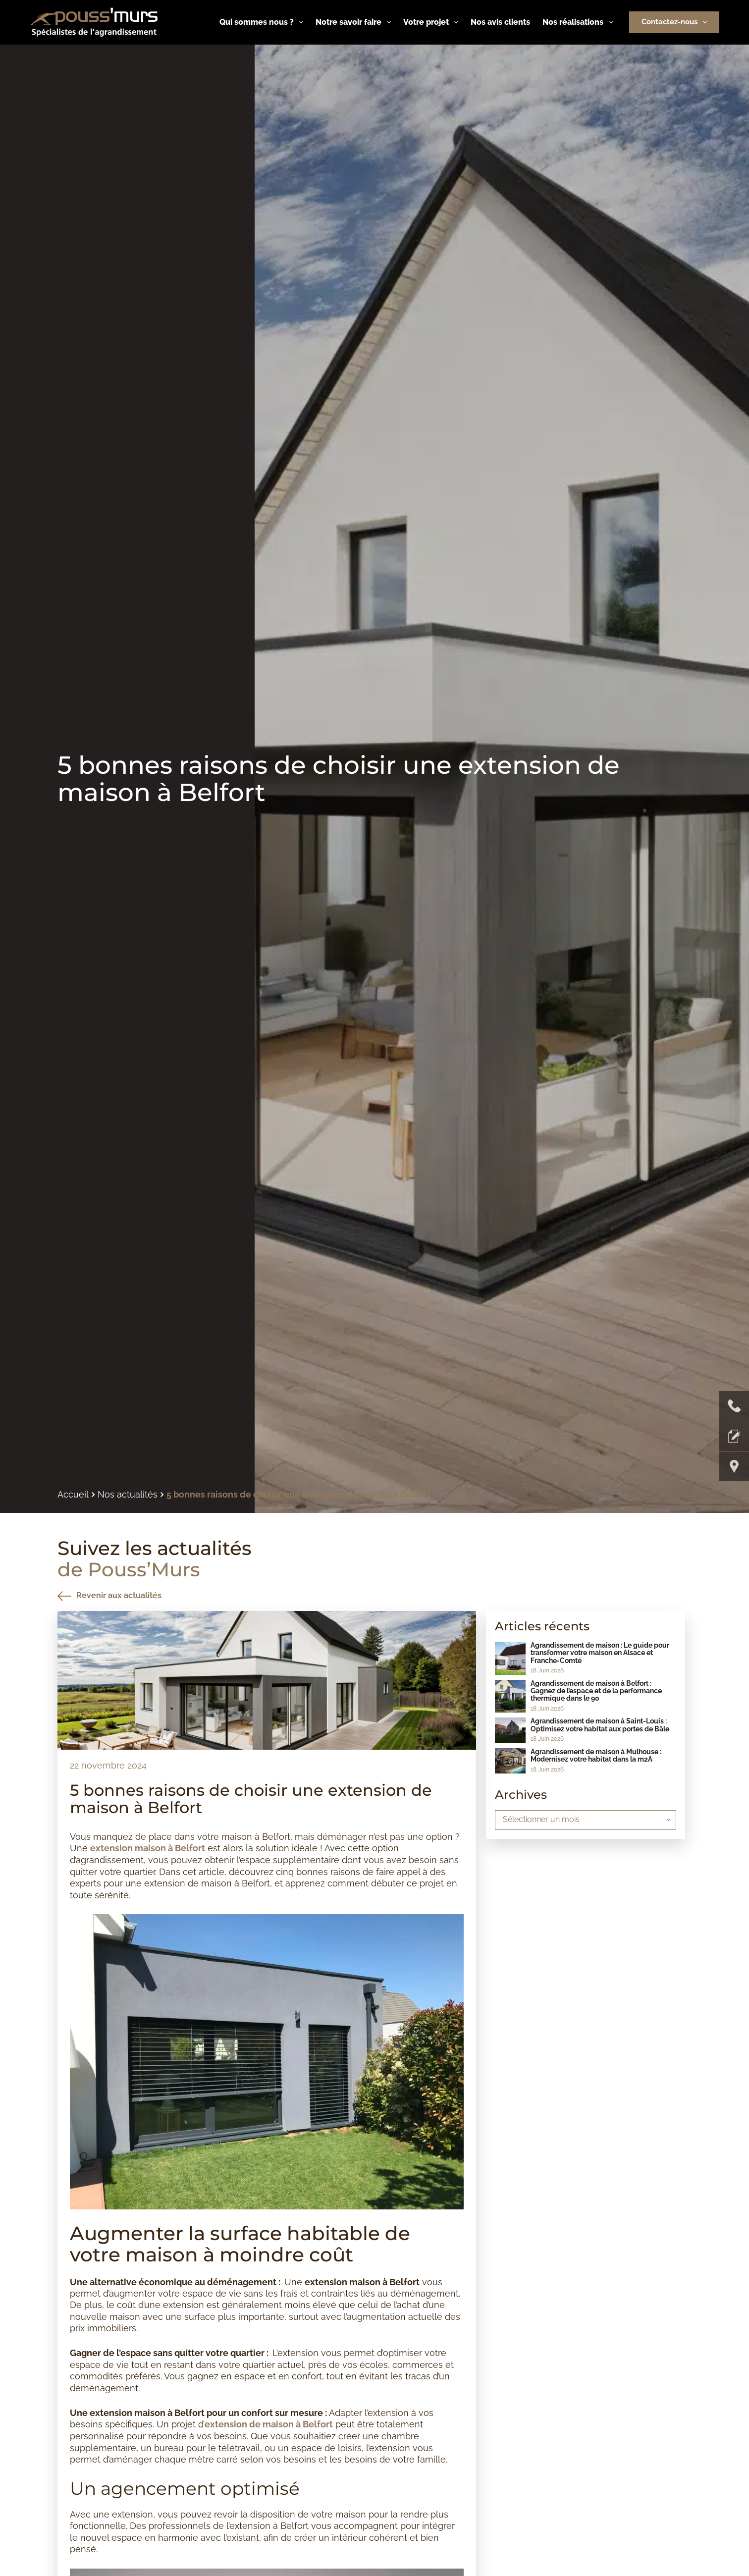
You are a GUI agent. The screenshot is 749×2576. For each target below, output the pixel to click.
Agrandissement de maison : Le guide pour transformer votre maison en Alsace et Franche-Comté (600, 1652)
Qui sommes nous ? (263, 22)
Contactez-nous (676, 22)
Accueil (73, 1495)
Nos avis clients (500, 22)
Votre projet (432, 22)
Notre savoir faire (355, 22)
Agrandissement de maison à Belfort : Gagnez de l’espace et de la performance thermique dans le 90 (596, 1691)
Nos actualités (128, 1495)
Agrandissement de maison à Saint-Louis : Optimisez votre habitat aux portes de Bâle (600, 1724)
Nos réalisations (579, 22)
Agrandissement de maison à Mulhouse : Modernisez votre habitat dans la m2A (596, 1755)
